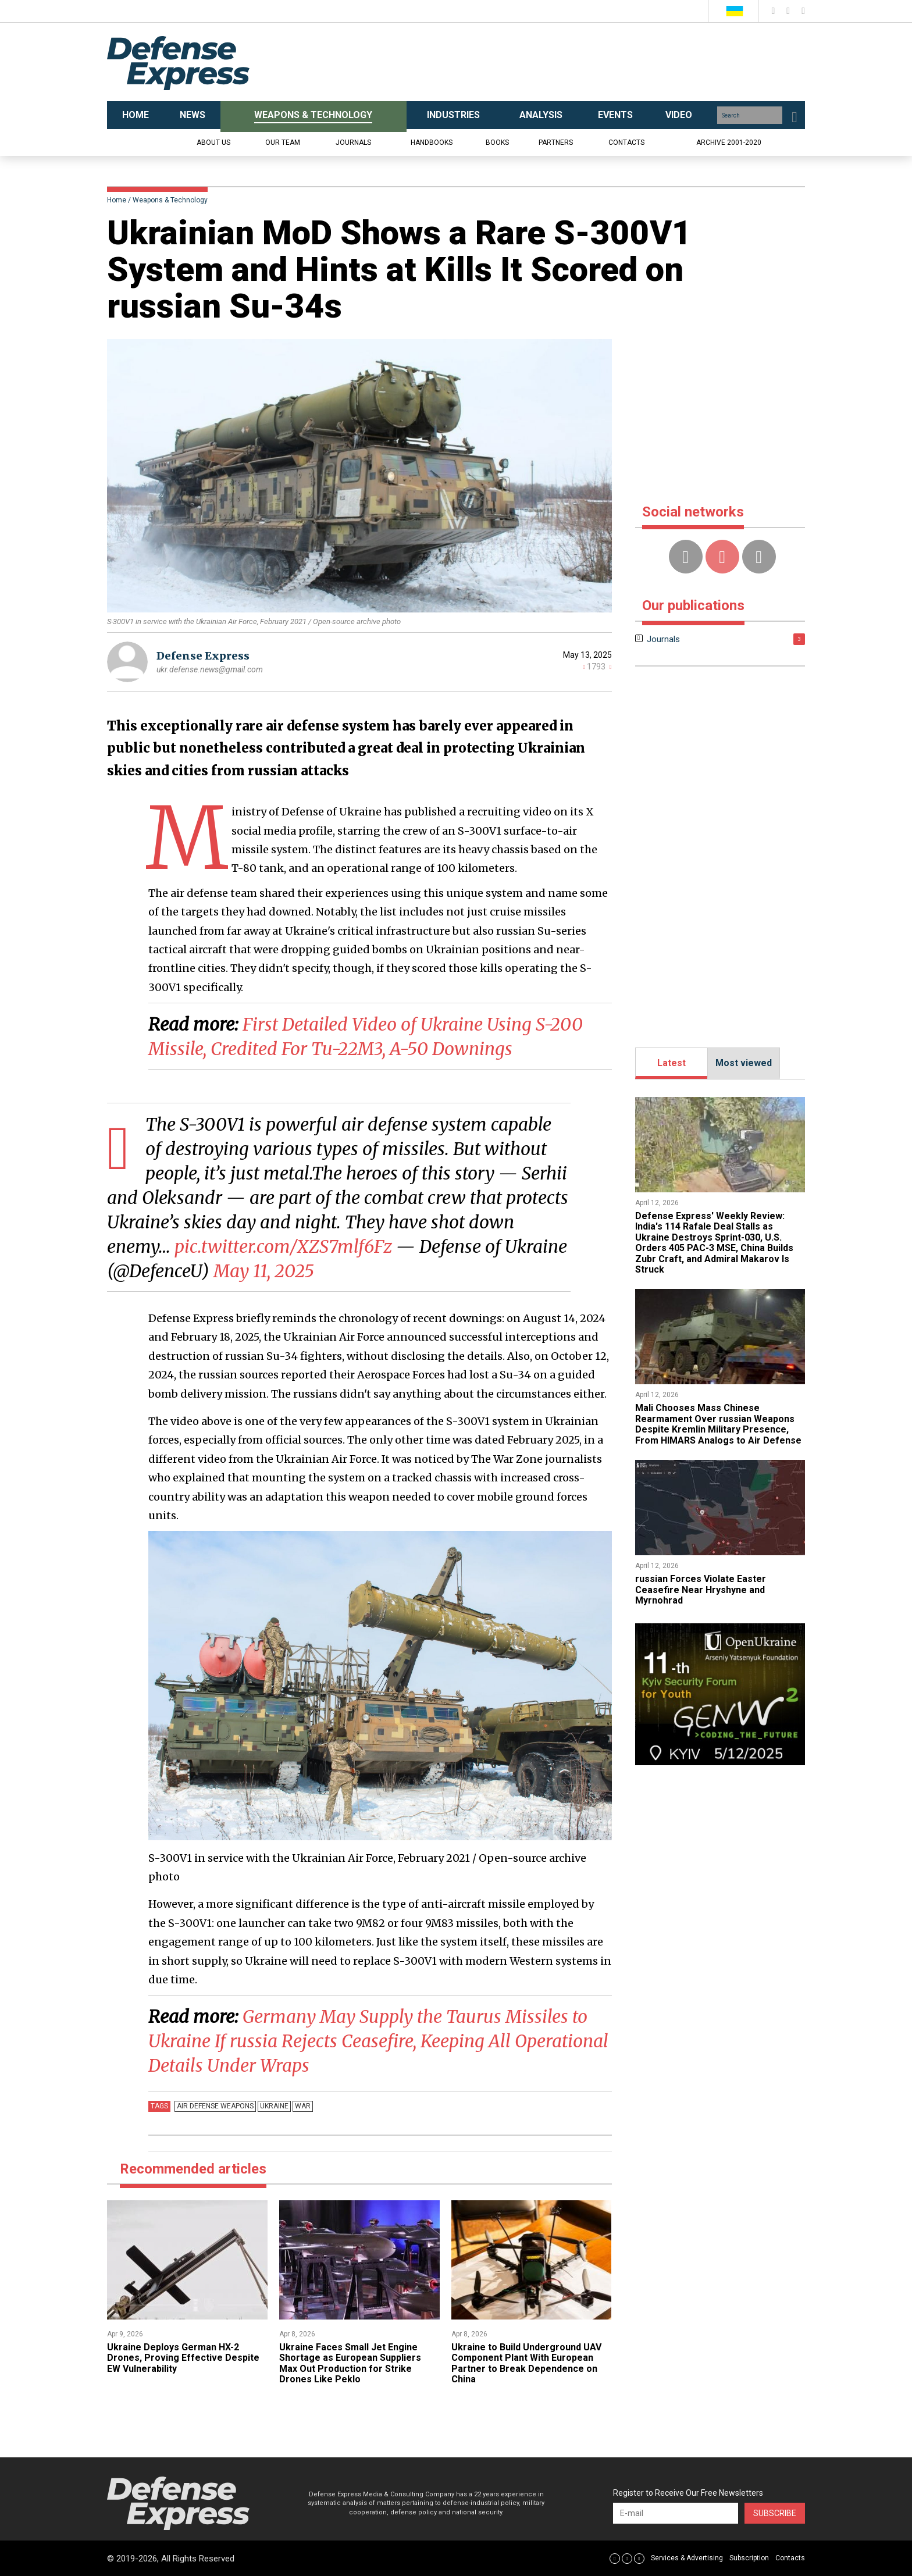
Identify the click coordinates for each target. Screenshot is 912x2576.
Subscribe (774, 2513)
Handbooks (432, 142)
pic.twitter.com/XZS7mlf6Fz (283, 1246)
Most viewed (743, 1062)
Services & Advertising (687, 2558)
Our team (282, 142)
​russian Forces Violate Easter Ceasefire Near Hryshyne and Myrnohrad (700, 1589)
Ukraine (274, 2106)
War (303, 2106)
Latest (671, 1062)
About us (213, 142)
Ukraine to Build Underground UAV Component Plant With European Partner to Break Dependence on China (526, 2363)
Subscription (749, 2558)
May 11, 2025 (263, 1271)
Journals (353, 142)
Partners (556, 142)
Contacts (626, 142)
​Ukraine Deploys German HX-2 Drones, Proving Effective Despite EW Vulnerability (183, 2358)
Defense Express (203, 655)
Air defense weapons (215, 2106)
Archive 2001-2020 (728, 142)
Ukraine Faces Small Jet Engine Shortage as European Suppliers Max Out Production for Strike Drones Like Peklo (350, 2363)
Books (497, 142)
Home (116, 200)
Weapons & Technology (170, 200)
